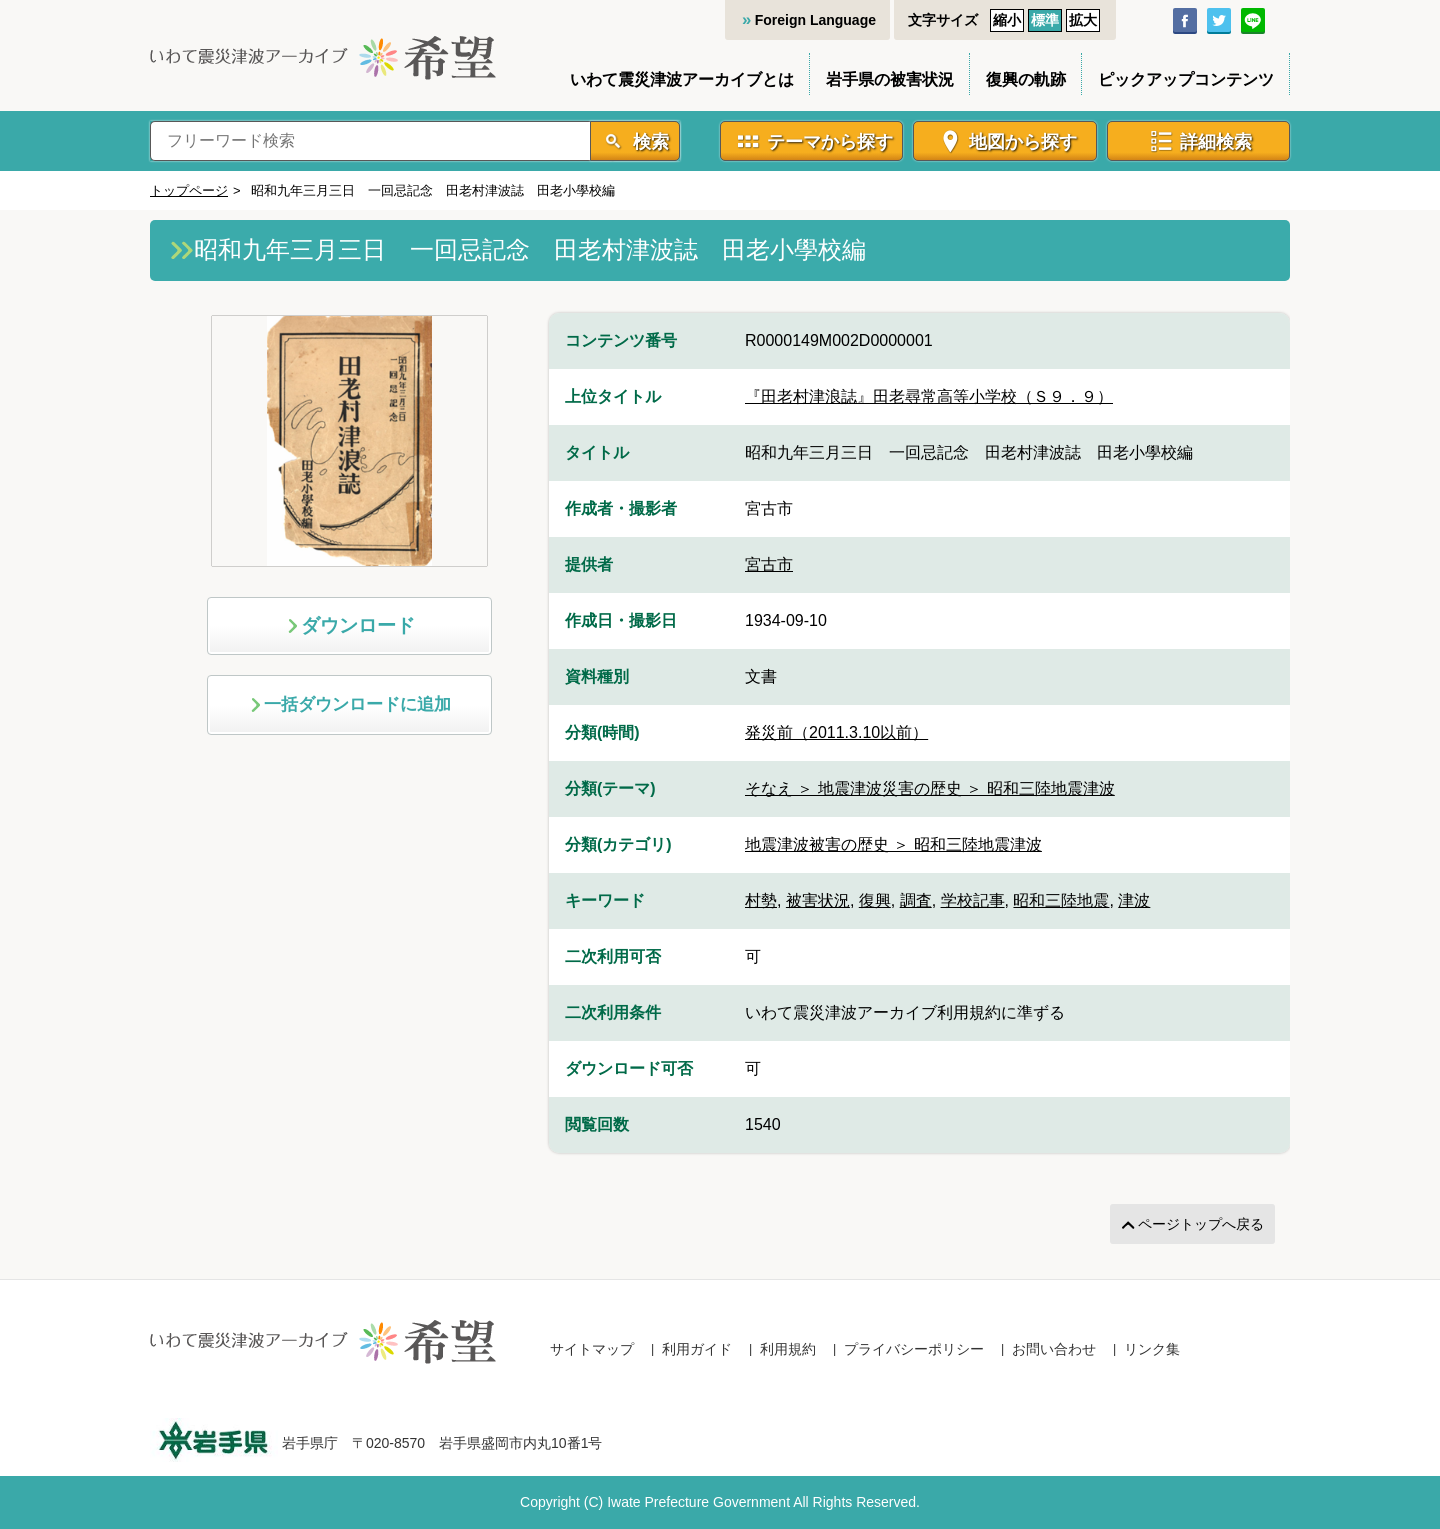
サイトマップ (592, 1349)
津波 (1134, 900)
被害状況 (818, 900)
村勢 (761, 900)
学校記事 (973, 900)
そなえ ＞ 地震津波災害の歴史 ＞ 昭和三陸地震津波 (930, 788)
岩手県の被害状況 (890, 79)
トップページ (189, 190)
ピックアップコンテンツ (1186, 79)
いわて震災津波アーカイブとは (682, 79)
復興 (875, 900)
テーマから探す (830, 142)
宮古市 (769, 564)
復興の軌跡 (1026, 79)
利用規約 (788, 1349)
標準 (1045, 20)
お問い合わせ (1054, 1349)
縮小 (1007, 20)
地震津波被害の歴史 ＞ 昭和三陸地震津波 (893, 844)
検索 (648, 142)
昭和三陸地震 (1061, 900)
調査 (916, 900)
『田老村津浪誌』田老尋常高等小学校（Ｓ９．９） (929, 396)
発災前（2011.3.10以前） (836, 732)
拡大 (1083, 20)
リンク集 (1152, 1349)
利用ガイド (697, 1349)
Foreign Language (815, 20)
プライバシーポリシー (914, 1349)
